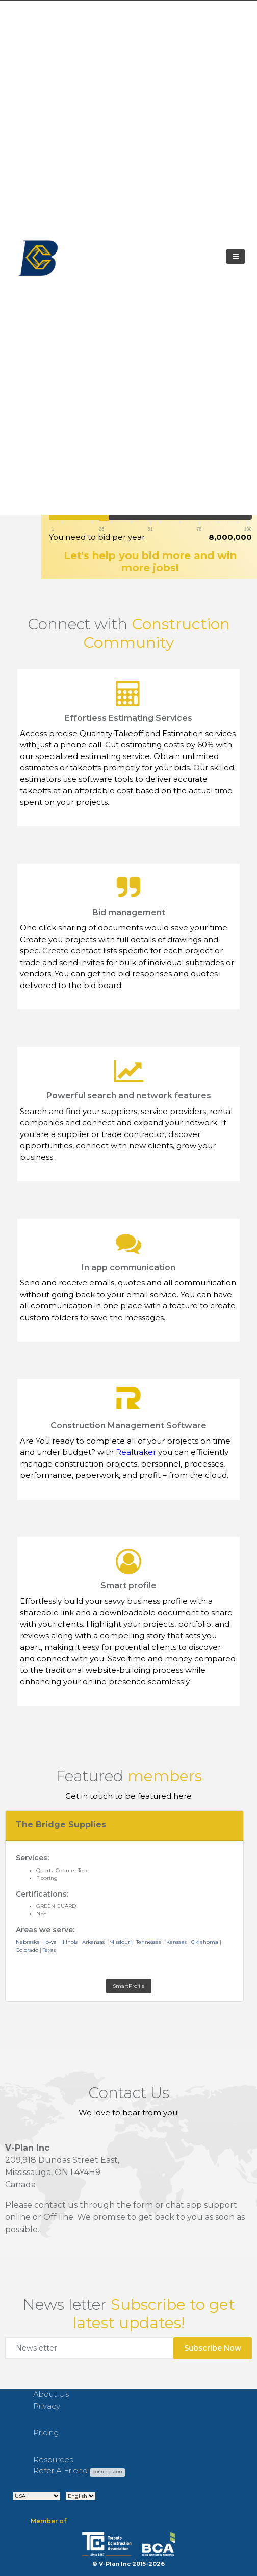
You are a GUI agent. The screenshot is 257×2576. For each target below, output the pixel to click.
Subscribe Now (212, 2348)
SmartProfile (129, 1986)
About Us (51, 2394)
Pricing (46, 2432)
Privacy (46, 2406)
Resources (53, 2459)
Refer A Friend (79, 2471)
